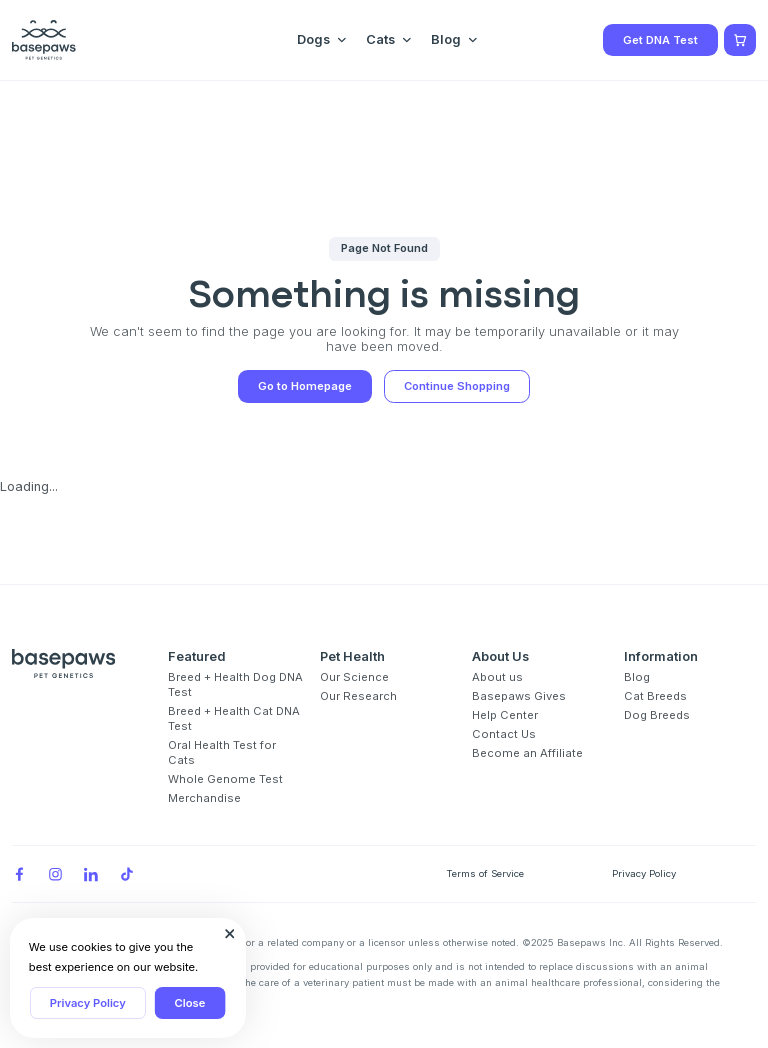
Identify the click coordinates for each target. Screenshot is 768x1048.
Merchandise (204, 798)
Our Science (354, 677)
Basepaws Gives (519, 696)
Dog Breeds (657, 715)
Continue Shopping (457, 386)
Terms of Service (485, 873)
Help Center (505, 715)
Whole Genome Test (225, 779)
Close (190, 1003)
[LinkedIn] (91, 874)
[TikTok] (127, 874)
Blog (637, 677)
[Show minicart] (740, 40)
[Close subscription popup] (230, 934)
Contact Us (504, 734)
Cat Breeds (655, 696)
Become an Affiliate (527, 753)
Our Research (358, 696)
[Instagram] (55, 874)
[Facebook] (19, 874)
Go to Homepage (305, 386)
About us (497, 677)
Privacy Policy (88, 1003)
